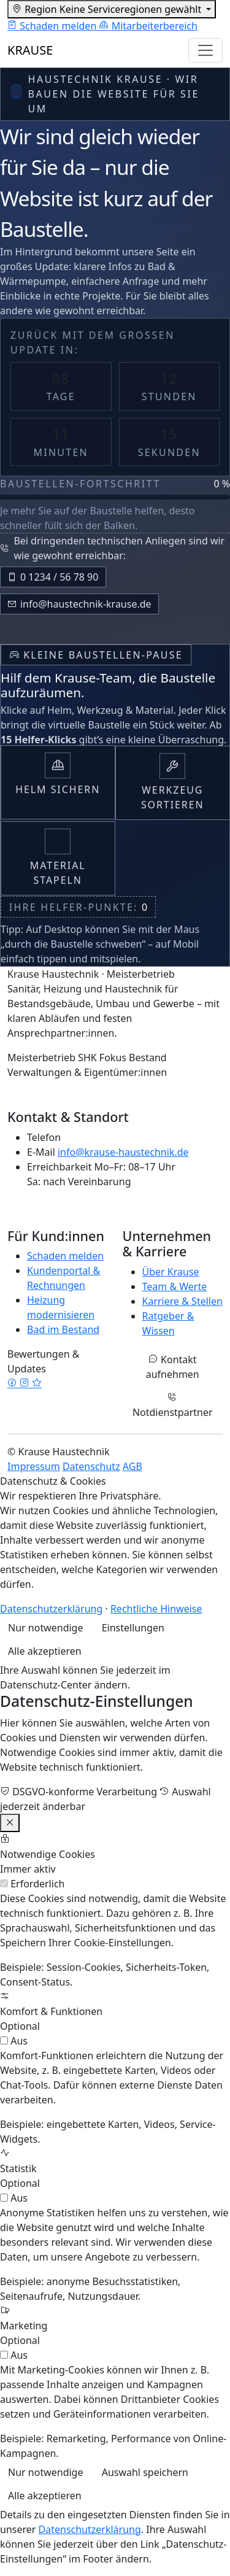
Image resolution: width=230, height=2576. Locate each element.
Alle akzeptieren (45, 1651)
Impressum (33, 1466)
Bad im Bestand (63, 1329)
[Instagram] (26, 1383)
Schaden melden (65, 1256)
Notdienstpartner (172, 1405)
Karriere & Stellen (182, 1301)
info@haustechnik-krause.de (79, 604)
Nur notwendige (45, 1627)
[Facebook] (13, 1383)
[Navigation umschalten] (205, 50)
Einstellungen (133, 1627)
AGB (132, 1466)
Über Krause (170, 1271)
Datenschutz (91, 1466)
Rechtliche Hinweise (156, 1608)
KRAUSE (30, 50)
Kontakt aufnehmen (172, 1367)
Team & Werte (174, 1286)
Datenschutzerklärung (51, 1608)
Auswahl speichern (145, 2472)
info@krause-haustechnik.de (123, 1152)
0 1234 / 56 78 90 (52, 577)
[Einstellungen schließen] (10, 1823)
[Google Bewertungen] (37, 1383)
